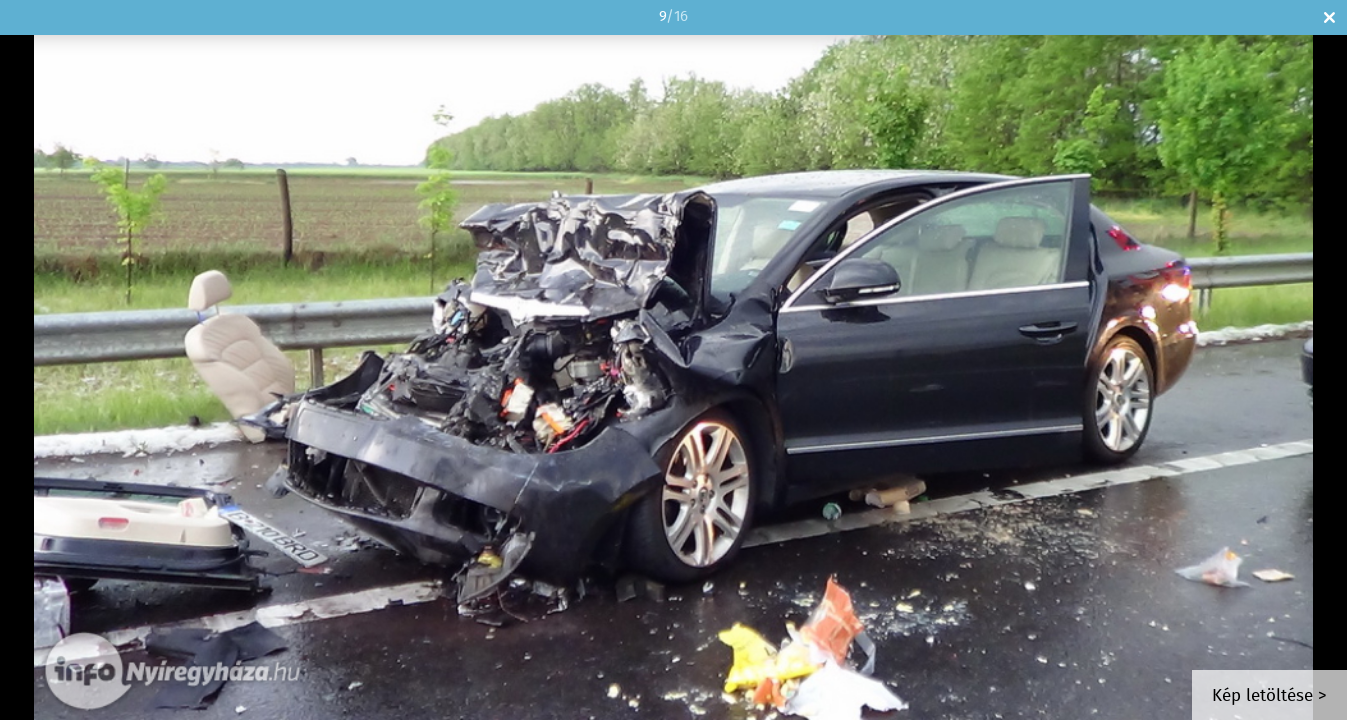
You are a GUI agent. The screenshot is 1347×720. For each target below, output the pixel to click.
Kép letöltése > (1269, 696)
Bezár (1329, 17)
